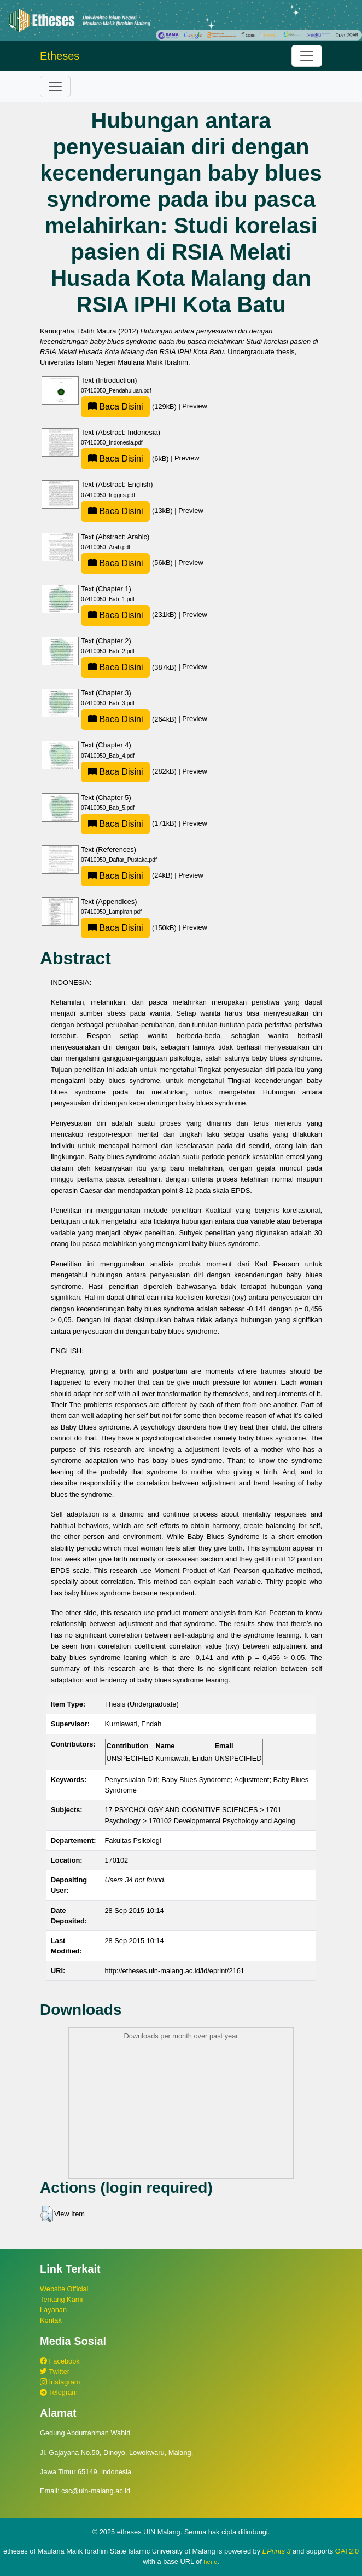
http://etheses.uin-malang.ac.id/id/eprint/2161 (174, 1971)
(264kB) (129, 719)
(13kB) (127, 510)
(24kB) (127, 875)
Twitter (54, 2371)
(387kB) (129, 667)
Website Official (64, 2289)
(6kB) (126, 458)
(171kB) (129, 823)
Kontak (51, 2320)
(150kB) (129, 928)
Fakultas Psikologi (133, 1840)
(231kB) (129, 614)
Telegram (59, 2392)
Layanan (53, 2310)
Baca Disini (115, 406)
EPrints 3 (276, 2551)
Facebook (60, 2361)
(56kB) (127, 562)
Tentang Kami (61, 2299)
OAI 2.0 (347, 2551)
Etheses (59, 56)
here (210, 2562)
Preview (194, 406)
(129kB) (129, 406)
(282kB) (129, 771)
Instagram (60, 2382)
